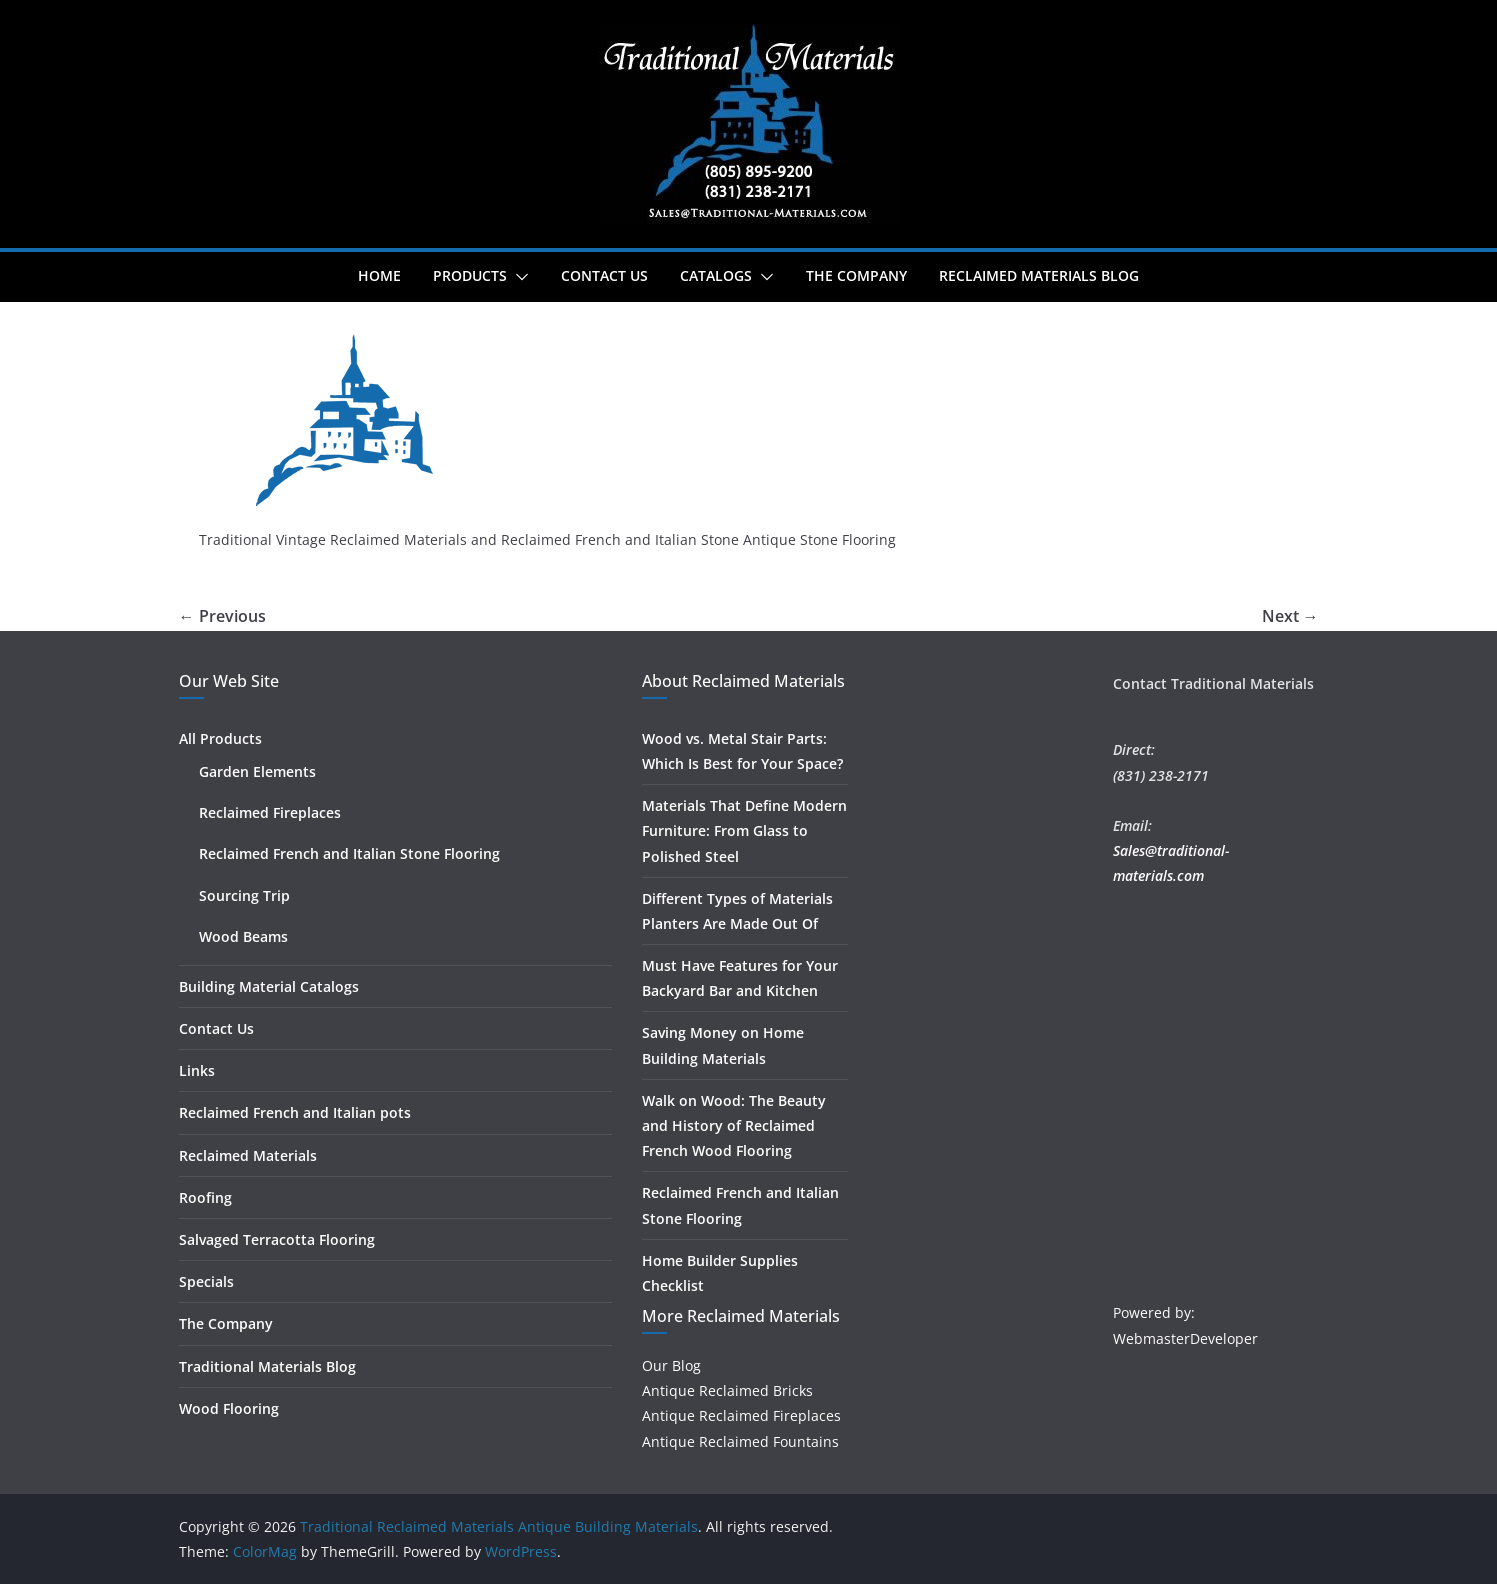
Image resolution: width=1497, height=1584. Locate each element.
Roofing (205, 1197)
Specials (206, 1281)
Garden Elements (257, 771)
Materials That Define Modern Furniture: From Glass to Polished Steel (744, 830)
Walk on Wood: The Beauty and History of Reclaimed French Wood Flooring (734, 1125)
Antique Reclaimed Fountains (740, 1441)
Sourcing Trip (244, 895)
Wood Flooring (229, 1408)
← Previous (222, 616)
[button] (518, 277)
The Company (856, 275)
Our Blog (671, 1365)
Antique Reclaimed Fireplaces (741, 1415)
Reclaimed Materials (248, 1155)
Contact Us (604, 275)
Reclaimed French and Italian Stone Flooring (349, 853)
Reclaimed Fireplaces (270, 812)
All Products (220, 738)
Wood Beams (243, 936)
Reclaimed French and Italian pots (295, 1112)
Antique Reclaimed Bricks (727, 1390)
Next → (1290, 616)
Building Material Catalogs (269, 986)
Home (379, 275)
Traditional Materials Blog (267, 1366)
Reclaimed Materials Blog (1039, 275)
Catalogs (716, 275)
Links (197, 1070)
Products (470, 275)
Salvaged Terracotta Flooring (277, 1239)
